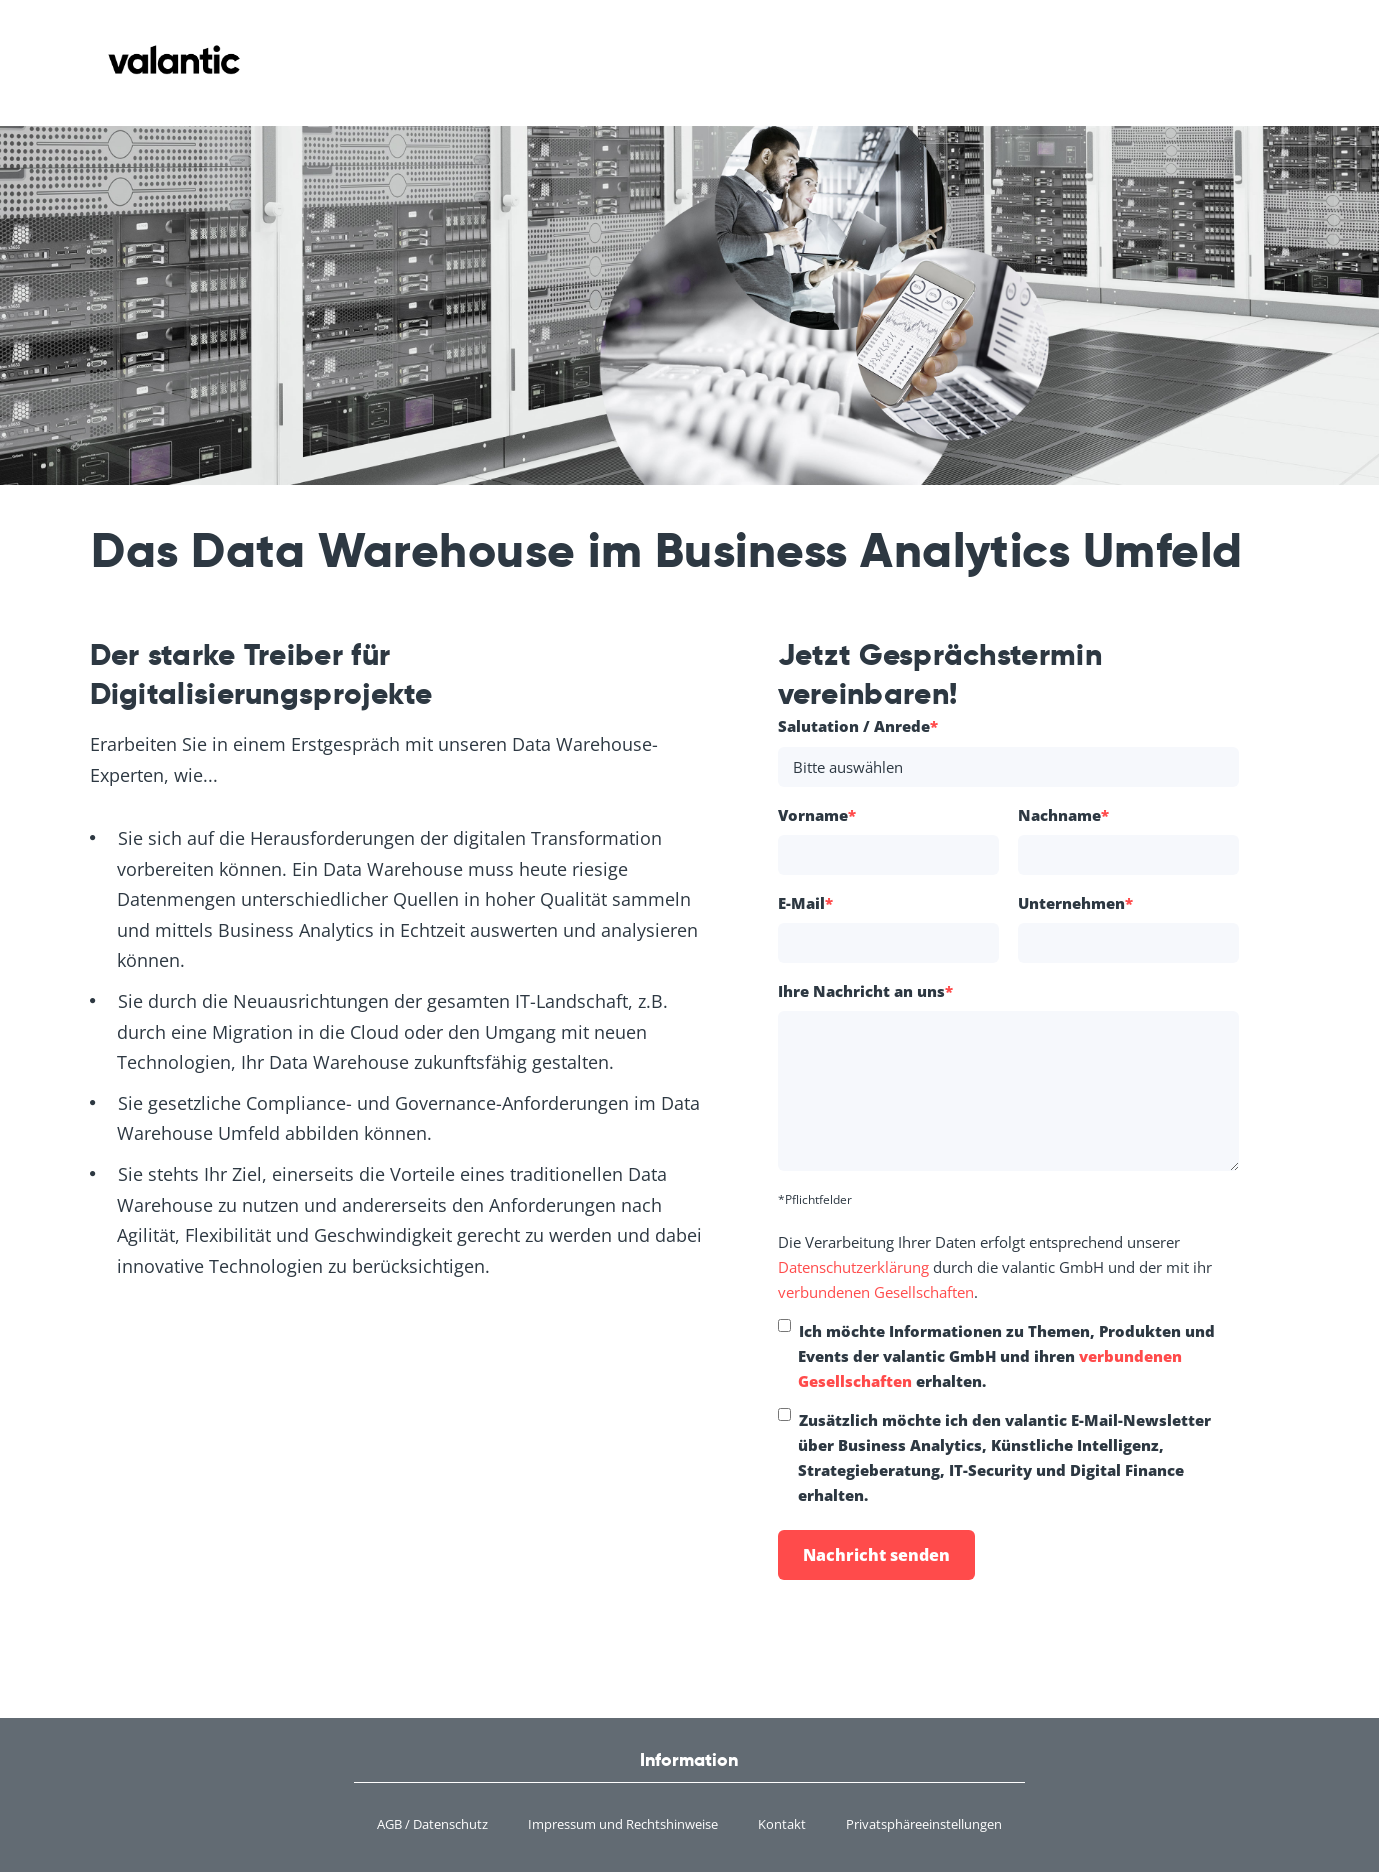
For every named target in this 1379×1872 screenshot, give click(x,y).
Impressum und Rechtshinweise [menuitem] (623, 1824)
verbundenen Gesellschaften (876, 1292)
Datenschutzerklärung (855, 1267)
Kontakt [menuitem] (782, 1824)
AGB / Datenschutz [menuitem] (432, 1824)
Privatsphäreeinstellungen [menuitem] (924, 1824)
